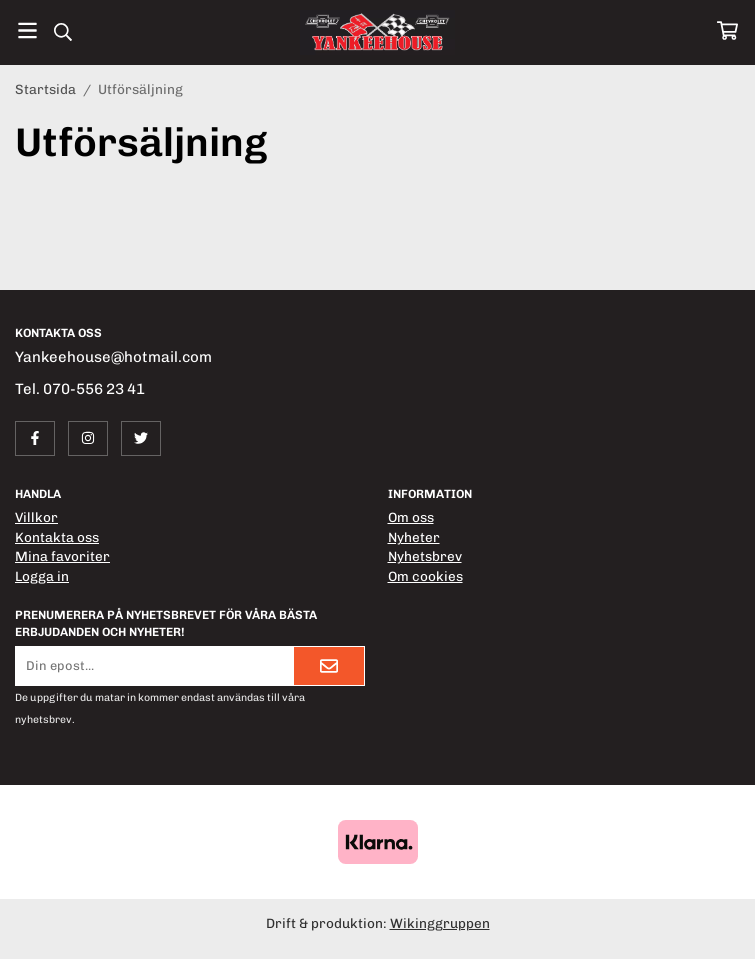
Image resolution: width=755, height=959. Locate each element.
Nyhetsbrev (425, 556)
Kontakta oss (57, 537)
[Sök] (62, 32)
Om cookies (425, 576)
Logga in (42, 576)
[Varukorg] (727, 30)
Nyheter (414, 537)
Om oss (411, 517)
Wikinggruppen (440, 923)
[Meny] (27, 30)
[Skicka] (329, 666)
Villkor (36, 517)
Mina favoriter (62, 556)
